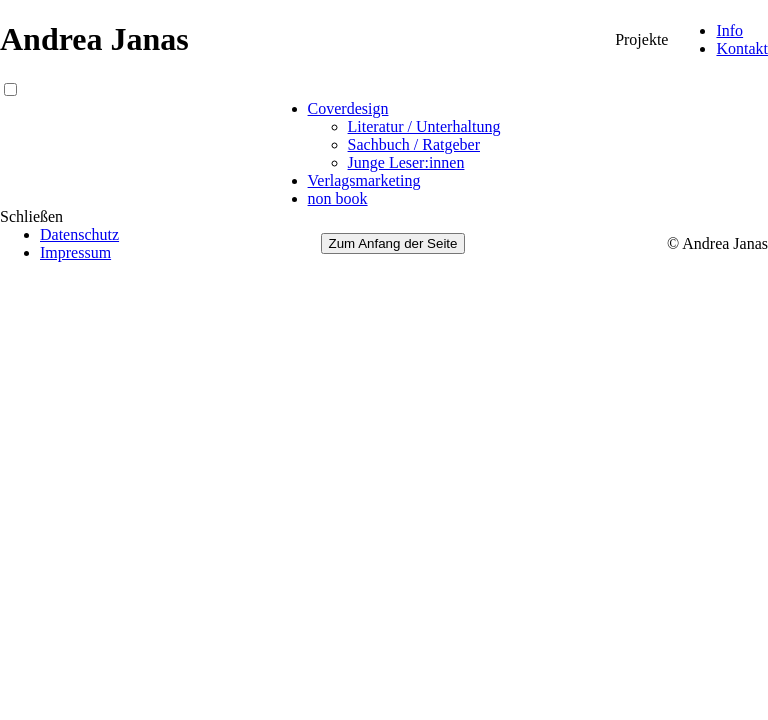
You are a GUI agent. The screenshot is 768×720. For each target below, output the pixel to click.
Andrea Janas (94, 39)
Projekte (641, 39)
